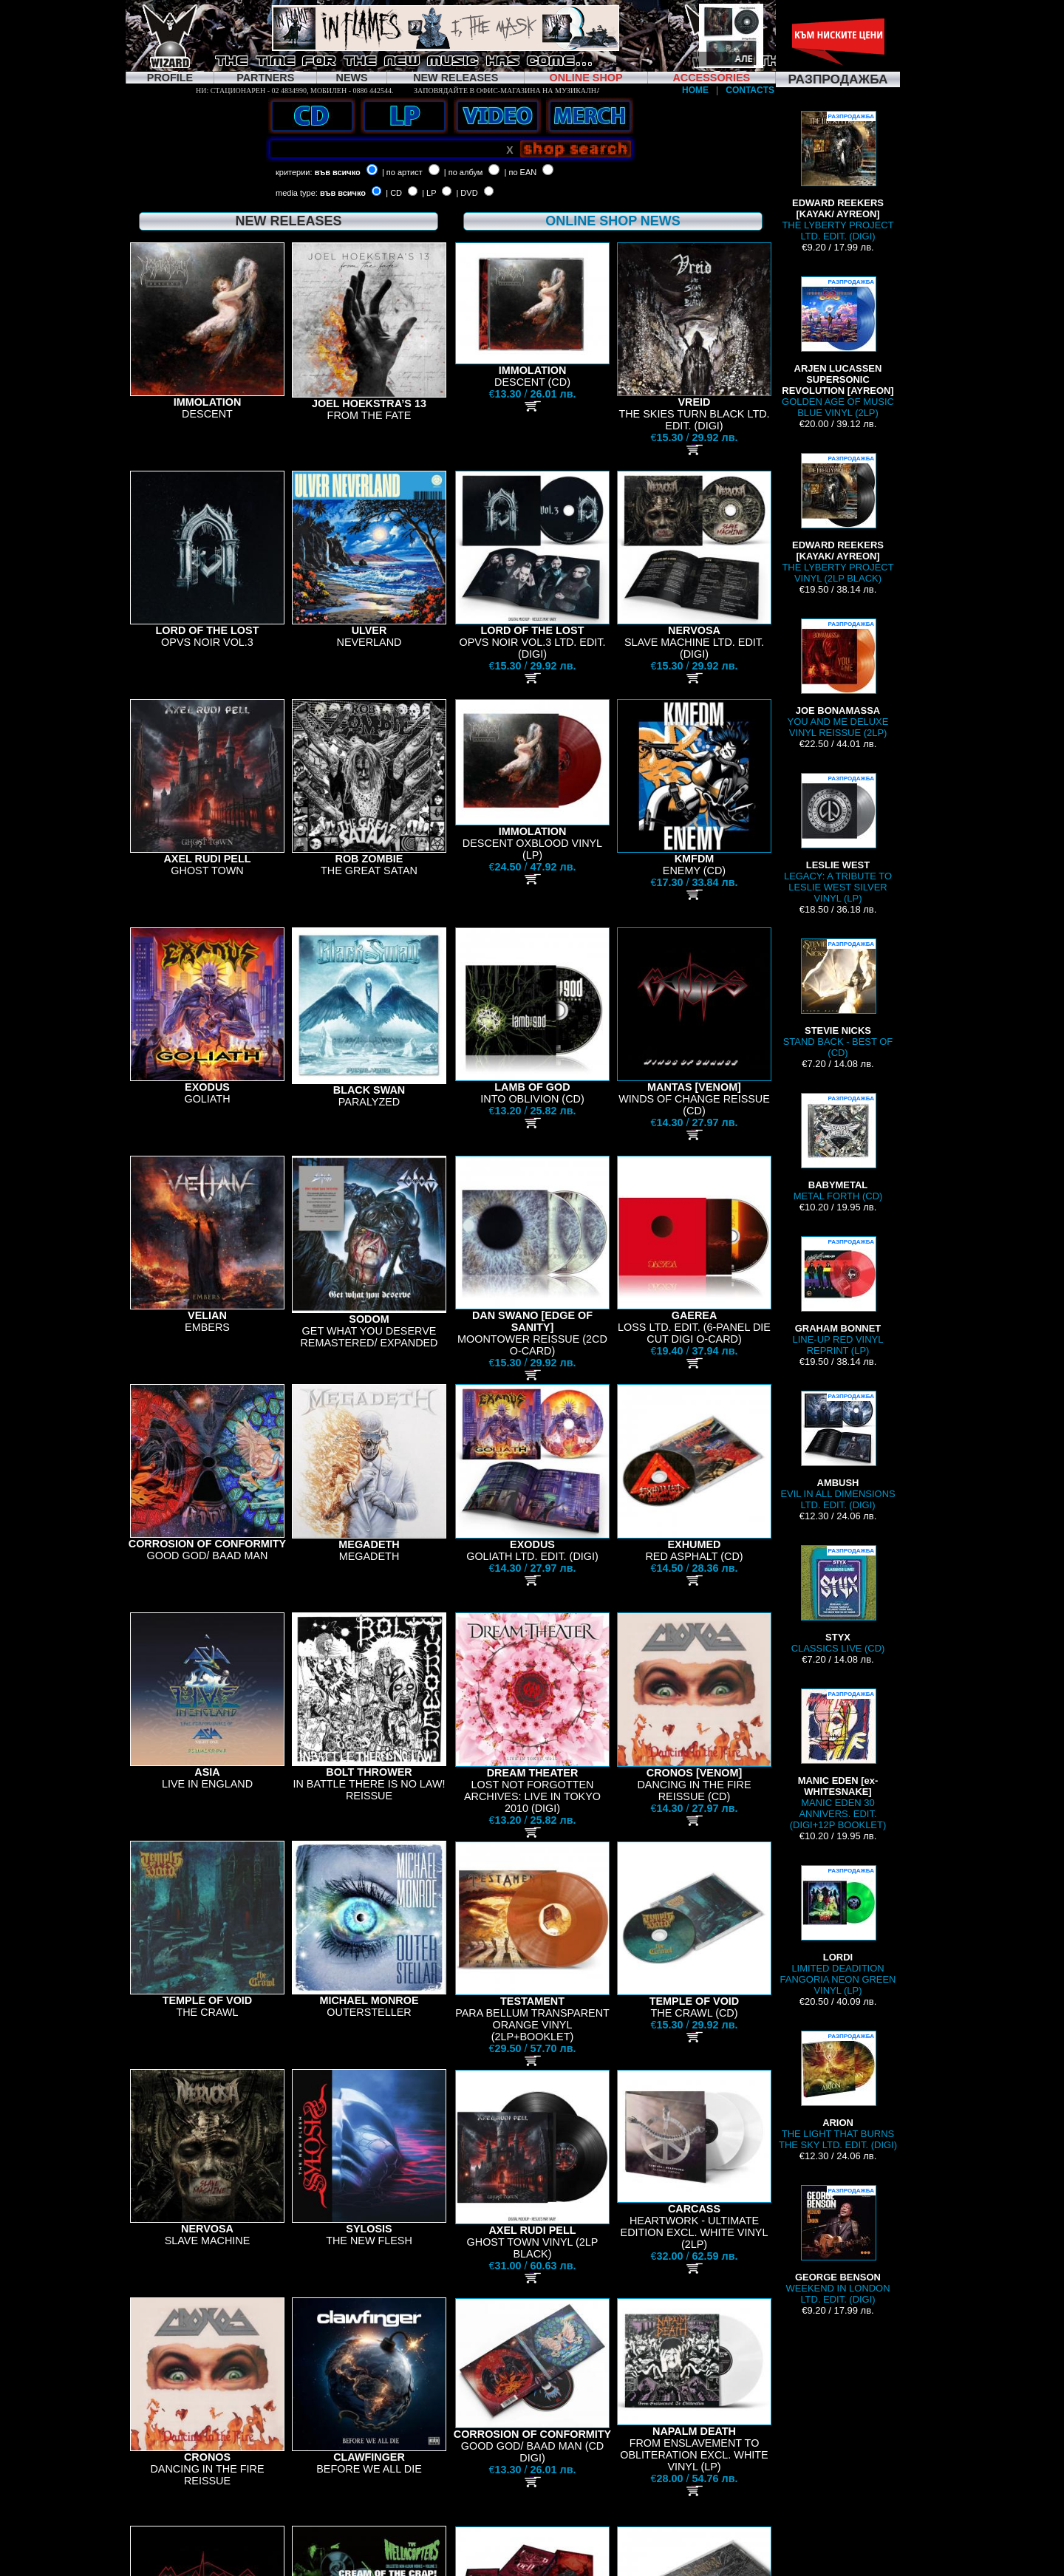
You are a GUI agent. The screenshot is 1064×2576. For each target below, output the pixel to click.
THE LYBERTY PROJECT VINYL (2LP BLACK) (837, 518)
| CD (394, 192)
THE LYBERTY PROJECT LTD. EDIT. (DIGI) (837, 176)
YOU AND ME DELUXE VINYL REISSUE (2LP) (838, 678)
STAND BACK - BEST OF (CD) (838, 998)
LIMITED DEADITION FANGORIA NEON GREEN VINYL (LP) (838, 1930)
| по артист (402, 172)
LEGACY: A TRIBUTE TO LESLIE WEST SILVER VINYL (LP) (838, 838)
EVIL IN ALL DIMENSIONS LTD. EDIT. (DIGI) (837, 1450)
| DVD (466, 192)
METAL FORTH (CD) (838, 1147)
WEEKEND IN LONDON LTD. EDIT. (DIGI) (837, 2245)
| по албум (463, 172)
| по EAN (521, 172)
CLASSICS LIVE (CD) (838, 1599)
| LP (429, 192)
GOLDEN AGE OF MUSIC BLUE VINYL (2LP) (838, 347)
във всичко (338, 172)
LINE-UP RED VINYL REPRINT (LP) (838, 1296)
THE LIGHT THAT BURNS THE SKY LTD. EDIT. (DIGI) (838, 2090)
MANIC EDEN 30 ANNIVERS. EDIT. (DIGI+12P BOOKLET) (838, 1759)
